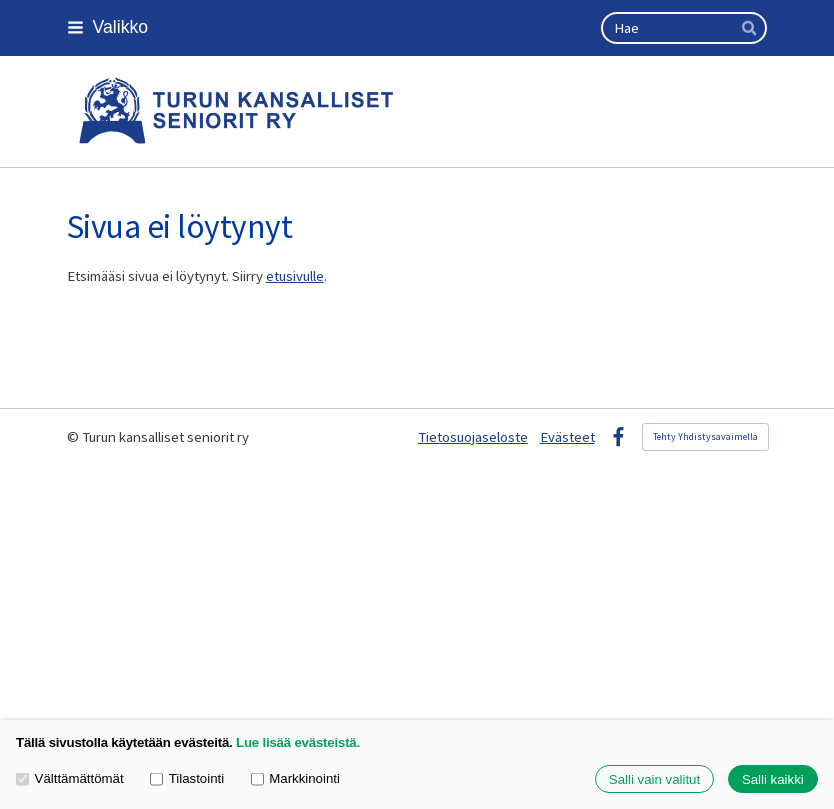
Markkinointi (295, 779)
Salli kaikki (773, 779)
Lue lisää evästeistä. (298, 742)
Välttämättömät (70, 779)
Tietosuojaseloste (473, 437)
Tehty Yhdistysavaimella (705, 436)
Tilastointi (187, 779)
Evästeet (567, 437)
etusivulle (295, 276)
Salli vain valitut (654, 779)
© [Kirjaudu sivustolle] (74, 437)
